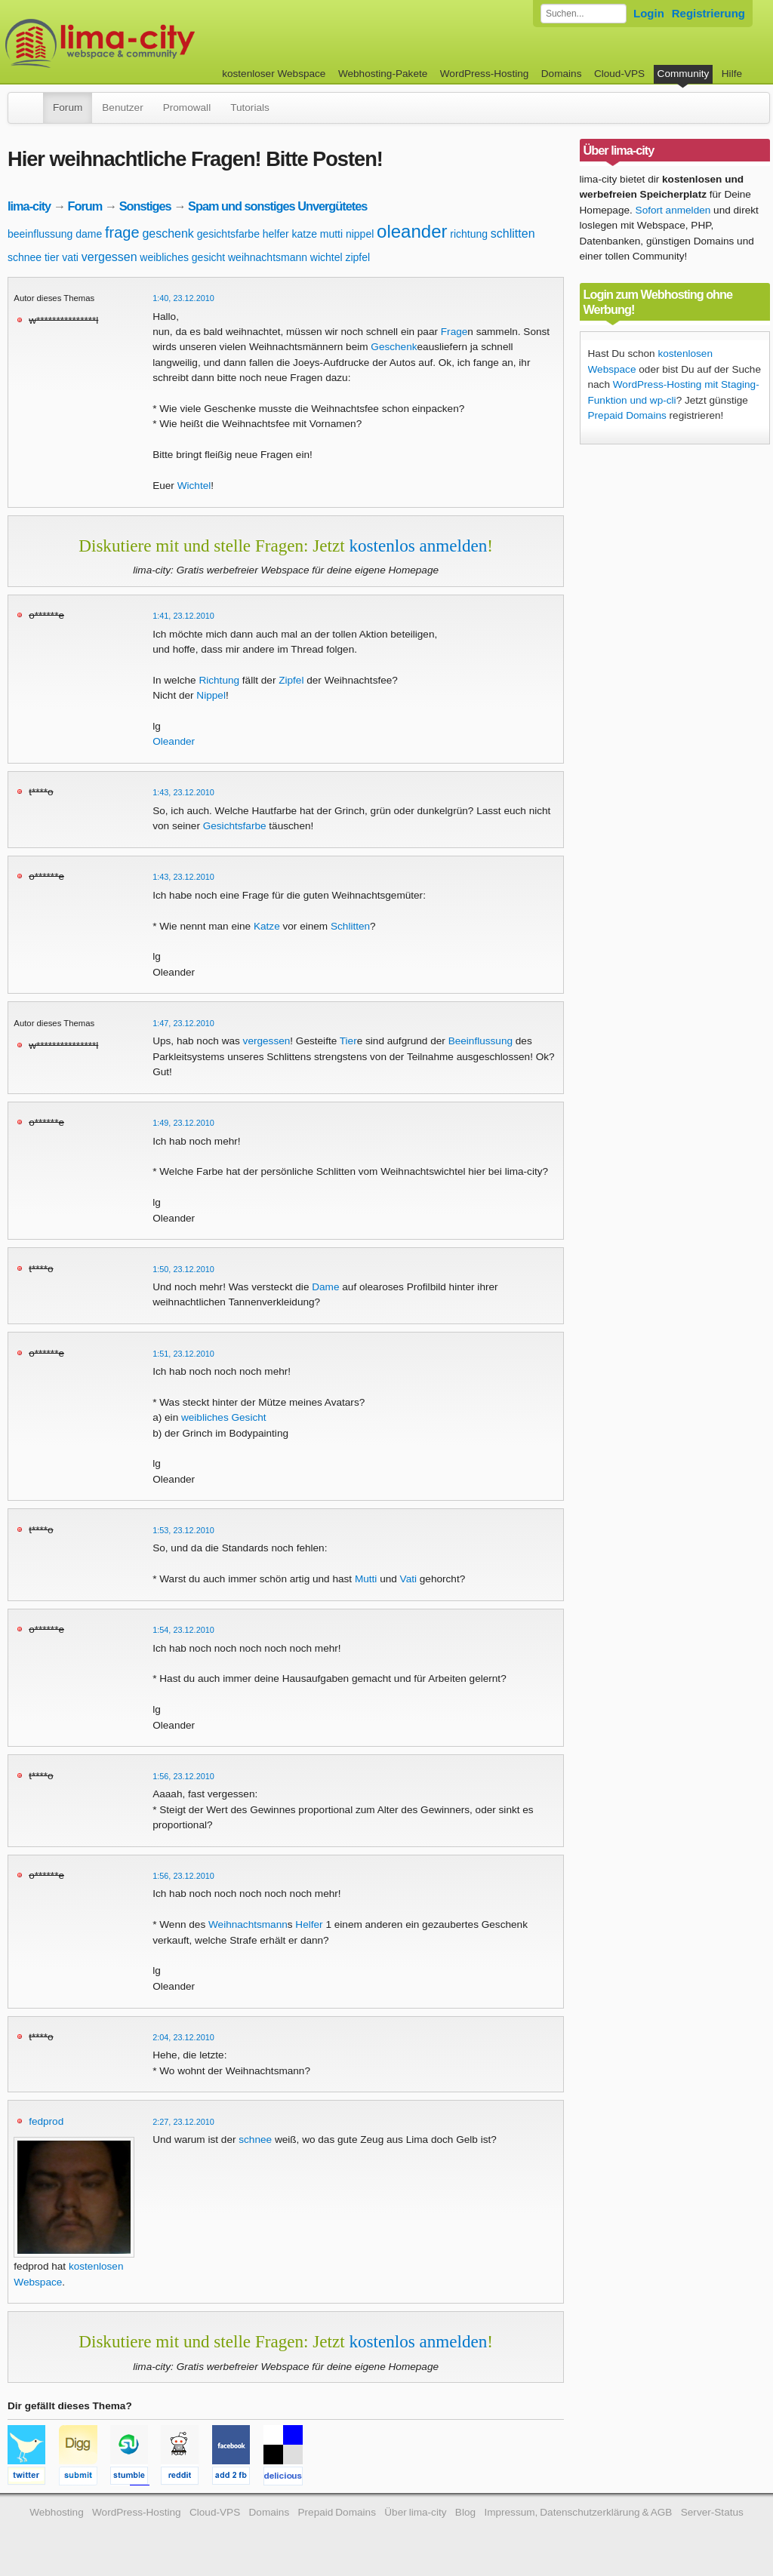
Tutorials (249, 107)
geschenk (168, 233)
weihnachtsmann (267, 257)
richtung (469, 234)
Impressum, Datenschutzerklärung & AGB (578, 2512)
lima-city (29, 206)
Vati (408, 1579)
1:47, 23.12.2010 (183, 1023)
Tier (348, 1041)
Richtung (219, 680)
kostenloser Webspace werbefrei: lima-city (156, 43)
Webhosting (56, 2512)
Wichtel (194, 485)
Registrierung (708, 13)
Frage (454, 331)
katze (304, 234)
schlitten (513, 233)
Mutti (366, 1579)
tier (52, 257)
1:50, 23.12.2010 (183, 1269)
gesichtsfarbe (228, 234)
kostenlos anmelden (418, 545)
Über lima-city (415, 2512)
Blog (465, 2512)
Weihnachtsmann (248, 1924)
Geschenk (394, 346)
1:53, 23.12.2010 (183, 1530)
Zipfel (291, 680)
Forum (67, 107)
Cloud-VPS (619, 73)
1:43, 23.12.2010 (183, 792)
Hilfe (732, 73)
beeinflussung (40, 234)
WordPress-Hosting (484, 73)
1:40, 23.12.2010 (183, 298)
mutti (331, 234)
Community (684, 73)
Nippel (211, 695)
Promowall (187, 107)
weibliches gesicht (182, 257)
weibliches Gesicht (223, 1417)
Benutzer (122, 107)
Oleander (173, 741)
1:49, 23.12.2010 (183, 1122)
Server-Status (712, 2512)
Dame (325, 1287)
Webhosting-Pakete (382, 73)
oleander (412, 231)
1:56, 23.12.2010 (183, 1776)
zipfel (357, 257)
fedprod (46, 2121)
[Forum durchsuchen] (583, 13)
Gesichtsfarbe (234, 826)
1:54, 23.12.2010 (183, 1629)
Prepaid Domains (627, 415)
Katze (267, 926)
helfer (276, 234)
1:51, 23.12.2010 (183, 1353)
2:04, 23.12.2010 (183, 2037)
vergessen (109, 257)
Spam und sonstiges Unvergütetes (277, 206)
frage (122, 232)
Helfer (308, 1924)
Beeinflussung (480, 1041)
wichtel (326, 257)
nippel (360, 234)
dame (88, 234)
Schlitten (350, 926)
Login (648, 13)
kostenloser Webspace (273, 73)
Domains (561, 73)
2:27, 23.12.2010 (183, 2121)
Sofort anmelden (673, 210)
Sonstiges (145, 206)
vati (70, 257)
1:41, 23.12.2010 (183, 615)
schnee (25, 257)
